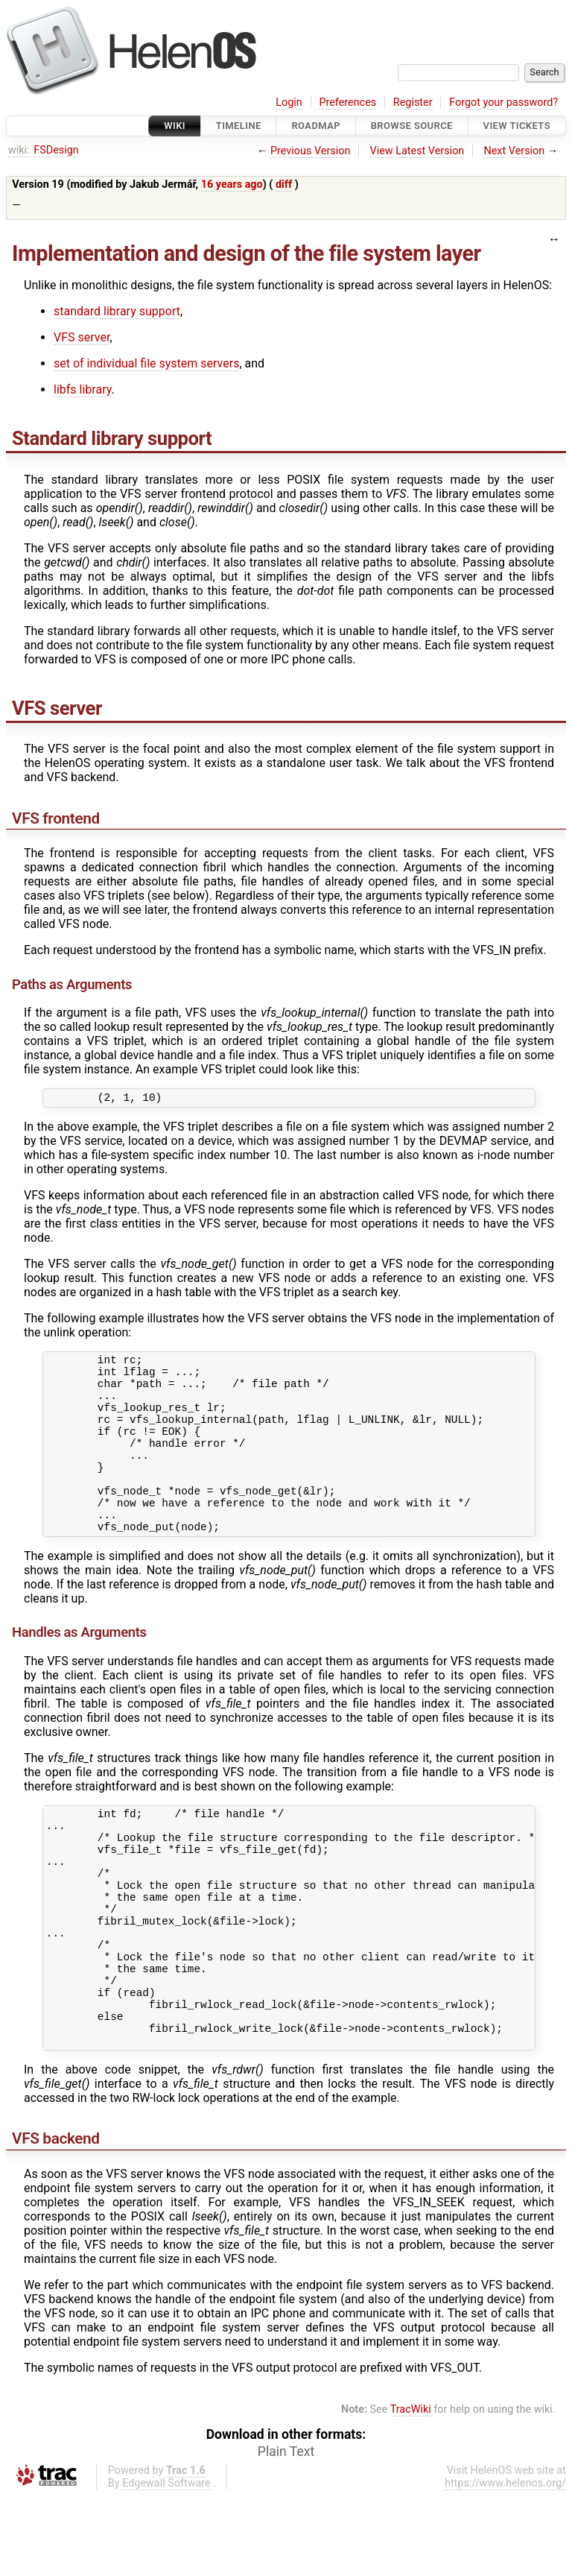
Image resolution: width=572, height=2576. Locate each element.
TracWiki (410, 2490)
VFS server (81, 337)
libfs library (82, 389)
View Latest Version (417, 151)
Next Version (513, 151)
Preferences (347, 102)
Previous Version (310, 151)
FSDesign (56, 150)
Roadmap (315, 125)
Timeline (238, 125)
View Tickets (516, 125)
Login (289, 102)
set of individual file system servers (146, 363)
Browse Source (412, 125)
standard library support (117, 311)
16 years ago (232, 184)
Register (413, 102)
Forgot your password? (503, 102)
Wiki (174, 125)
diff (284, 184)
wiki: (19, 150)
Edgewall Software (166, 2563)
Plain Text (286, 2532)
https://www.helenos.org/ (505, 2563)
